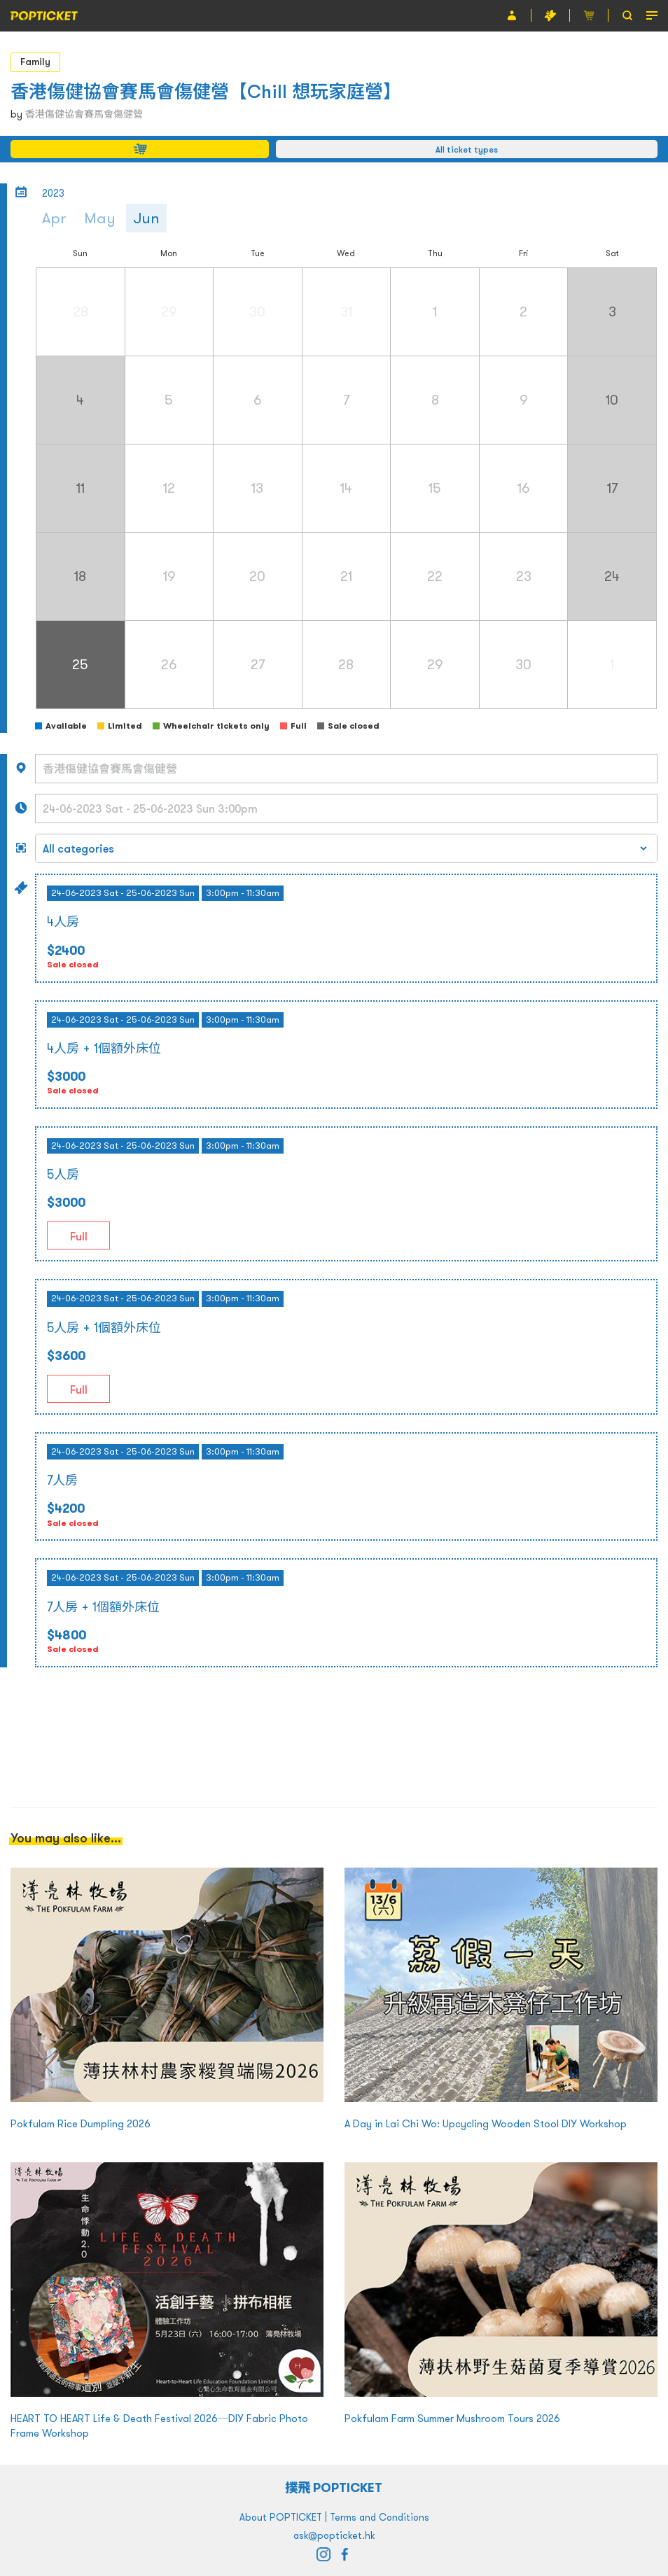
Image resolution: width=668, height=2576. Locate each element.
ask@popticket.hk (334, 2535)
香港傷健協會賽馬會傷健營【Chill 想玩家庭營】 (206, 91)
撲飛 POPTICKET (334, 2487)
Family (35, 61)
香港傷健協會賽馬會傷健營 (84, 114)
